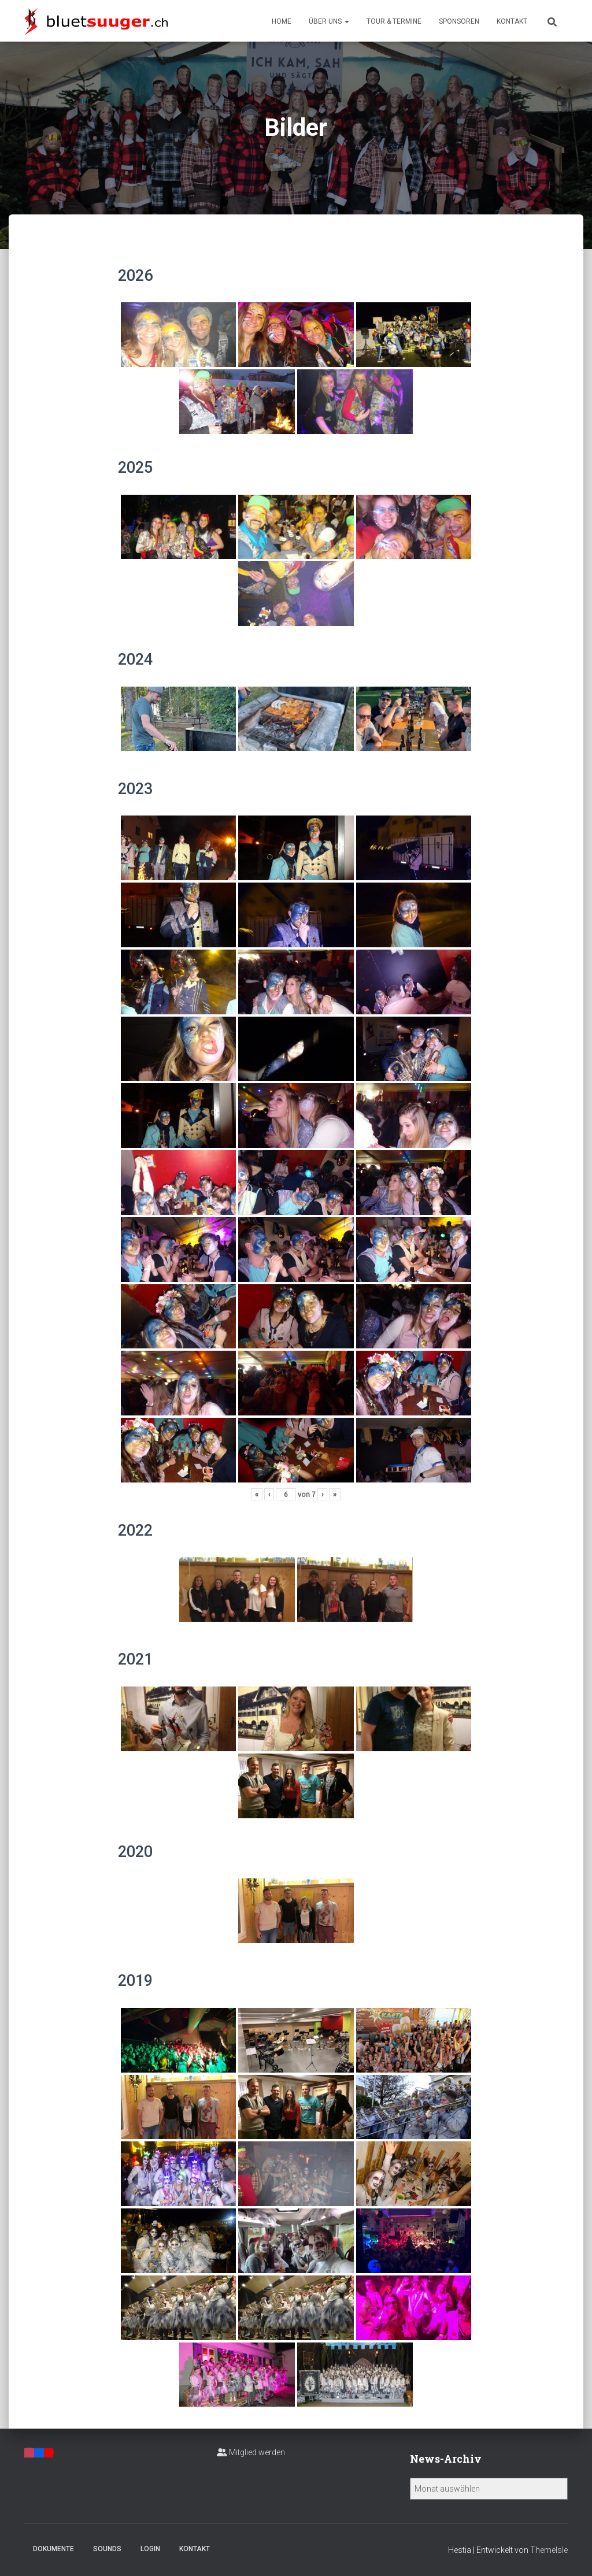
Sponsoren (459, 21)
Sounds (107, 2549)
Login (150, 2549)
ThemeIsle (549, 2550)
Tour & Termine (394, 21)
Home (281, 21)
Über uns (329, 21)
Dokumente (53, 2549)
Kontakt (512, 21)
